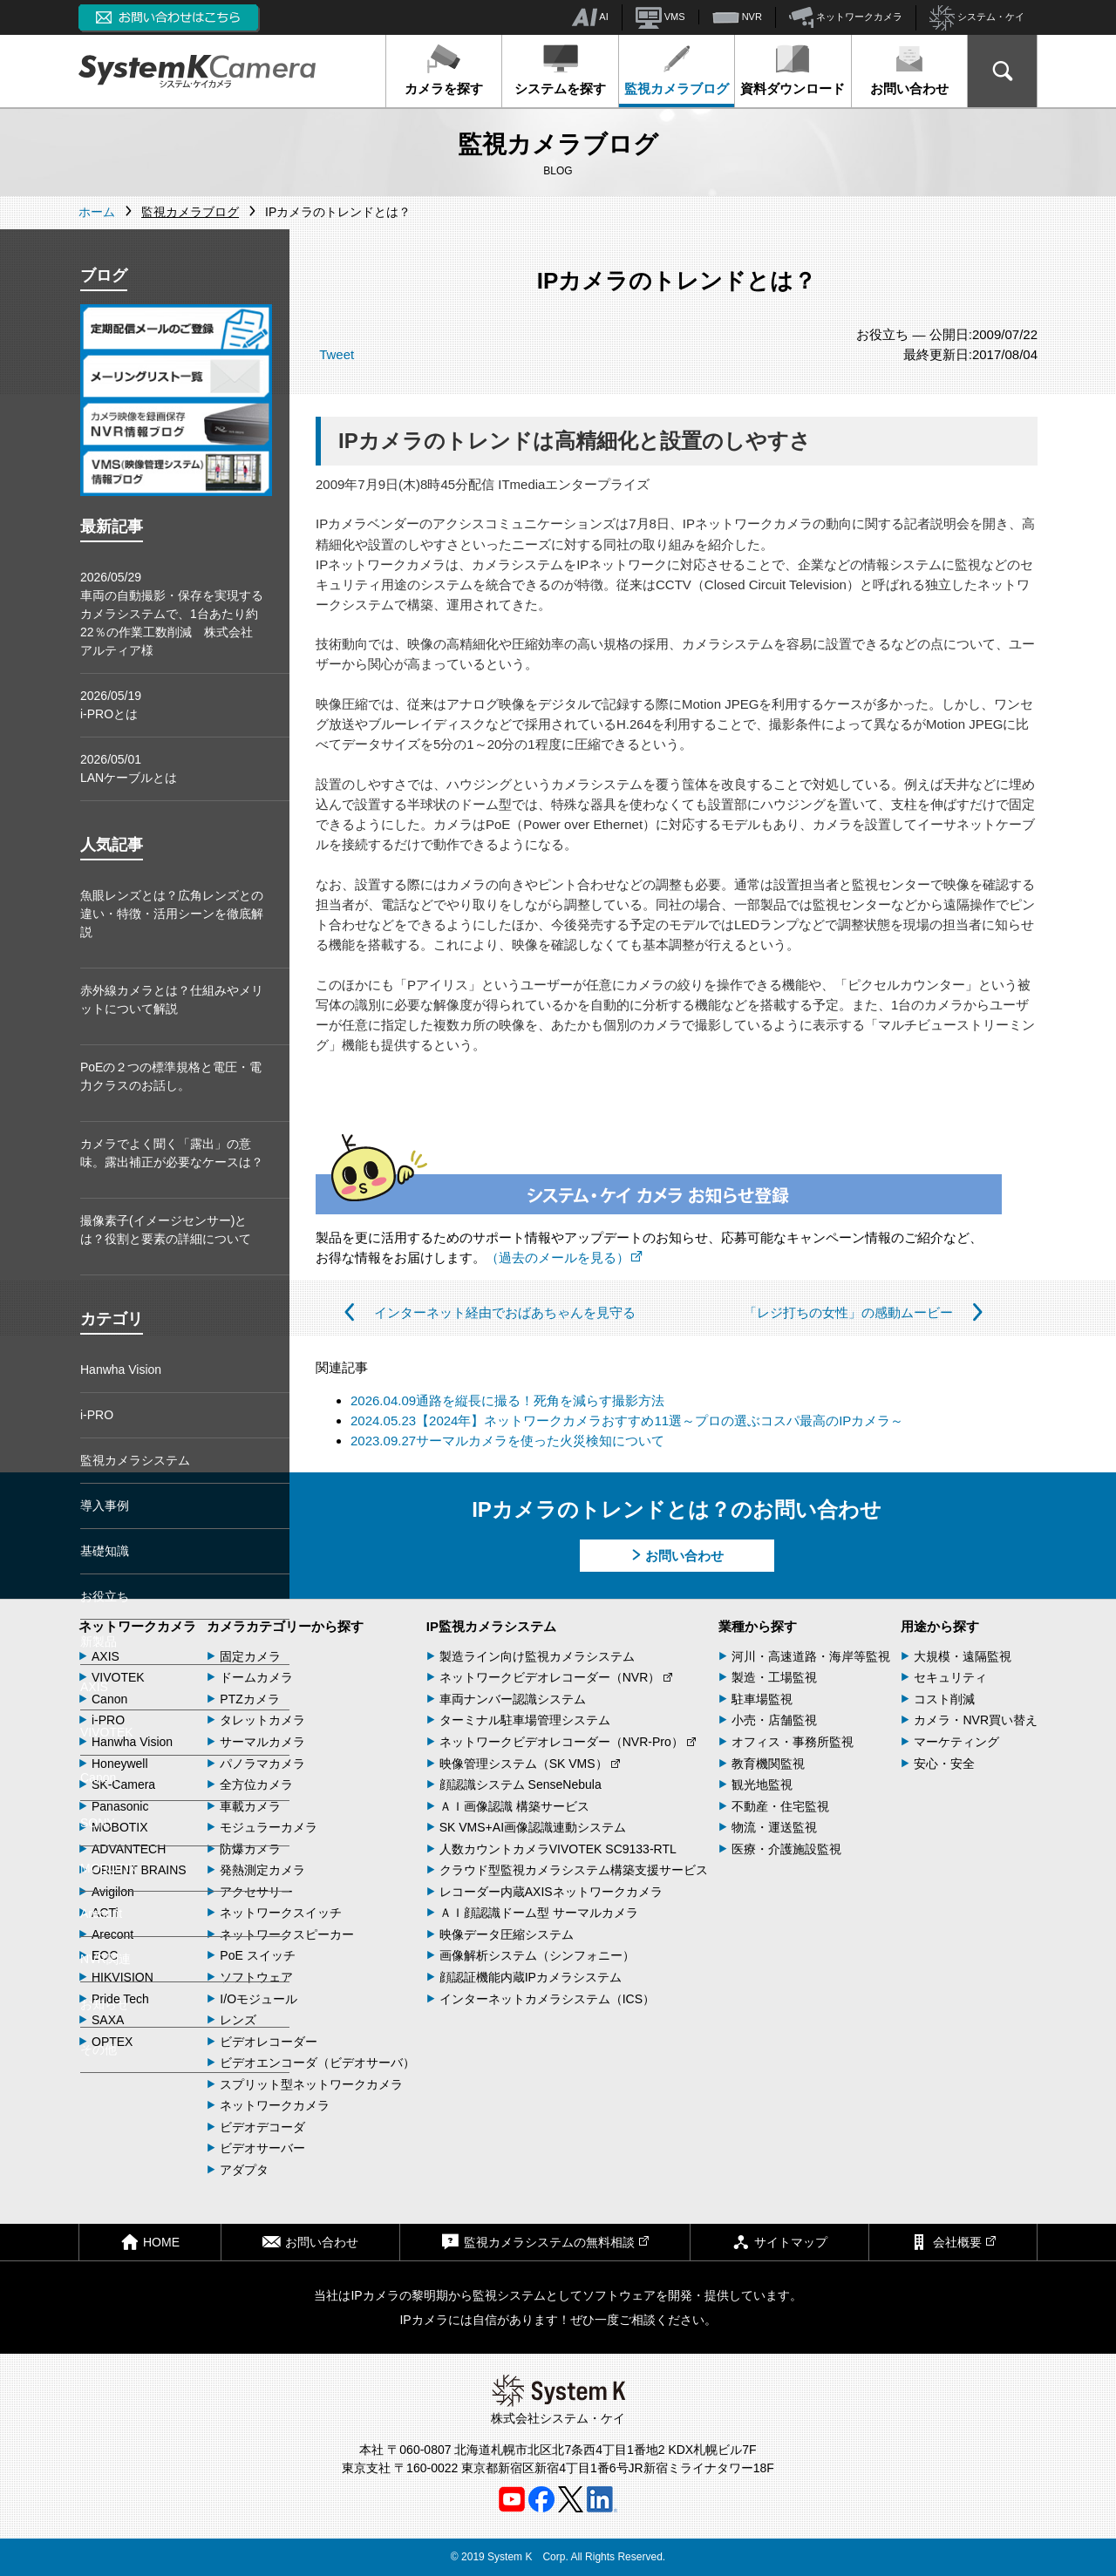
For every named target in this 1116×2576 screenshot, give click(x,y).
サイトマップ (779, 2242)
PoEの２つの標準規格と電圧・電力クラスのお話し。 (171, 1076)
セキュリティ (950, 1677)
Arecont (101, 1913)
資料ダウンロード (792, 70)
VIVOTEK (106, 1732)
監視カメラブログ (676, 70)
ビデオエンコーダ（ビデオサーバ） (317, 2063)
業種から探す (757, 1626)
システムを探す (560, 70)
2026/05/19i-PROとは (110, 705)
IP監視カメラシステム (491, 1626)
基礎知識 (104, 1551)
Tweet (336, 354)
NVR (737, 17)
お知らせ (104, 2004)
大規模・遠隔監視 (962, 1656)
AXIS (94, 1687)
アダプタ (244, 2170)
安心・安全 (944, 1764)
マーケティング (956, 1742)
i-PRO (96, 1415)
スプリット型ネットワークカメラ (311, 2084)
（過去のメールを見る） (564, 1257)
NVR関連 (105, 1959)
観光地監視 (762, 1784)
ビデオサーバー (262, 2148)
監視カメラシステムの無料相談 (545, 2242)
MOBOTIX (108, 1868)
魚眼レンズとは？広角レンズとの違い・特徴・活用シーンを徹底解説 (171, 913)
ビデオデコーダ (262, 2127)
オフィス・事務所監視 (793, 1742)
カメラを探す (444, 70)
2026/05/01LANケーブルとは (128, 768)
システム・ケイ (976, 18)
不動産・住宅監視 (780, 1806)
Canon (98, 1777)
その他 (98, 2049)
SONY (97, 1823)
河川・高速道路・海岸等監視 (811, 1656)
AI (590, 17)
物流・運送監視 (774, 1827)
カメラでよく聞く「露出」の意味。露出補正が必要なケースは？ (171, 1153)
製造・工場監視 (774, 1677)
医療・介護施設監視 (786, 1849)
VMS (660, 17)
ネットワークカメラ (845, 17)
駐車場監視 (762, 1699)
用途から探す (940, 1626)
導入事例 (104, 1505)
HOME (150, 2242)
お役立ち (104, 1596)
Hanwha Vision (120, 1369)
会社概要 (953, 2242)
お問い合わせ (909, 70)
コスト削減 (944, 1699)
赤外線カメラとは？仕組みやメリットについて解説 (171, 999)
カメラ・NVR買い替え (976, 1720)
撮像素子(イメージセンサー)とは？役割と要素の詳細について (165, 1229)
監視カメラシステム (135, 1460)
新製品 (98, 1641)
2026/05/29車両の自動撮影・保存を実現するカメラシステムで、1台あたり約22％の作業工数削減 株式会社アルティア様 (171, 613)
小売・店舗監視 (774, 1720)
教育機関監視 (768, 1764)
